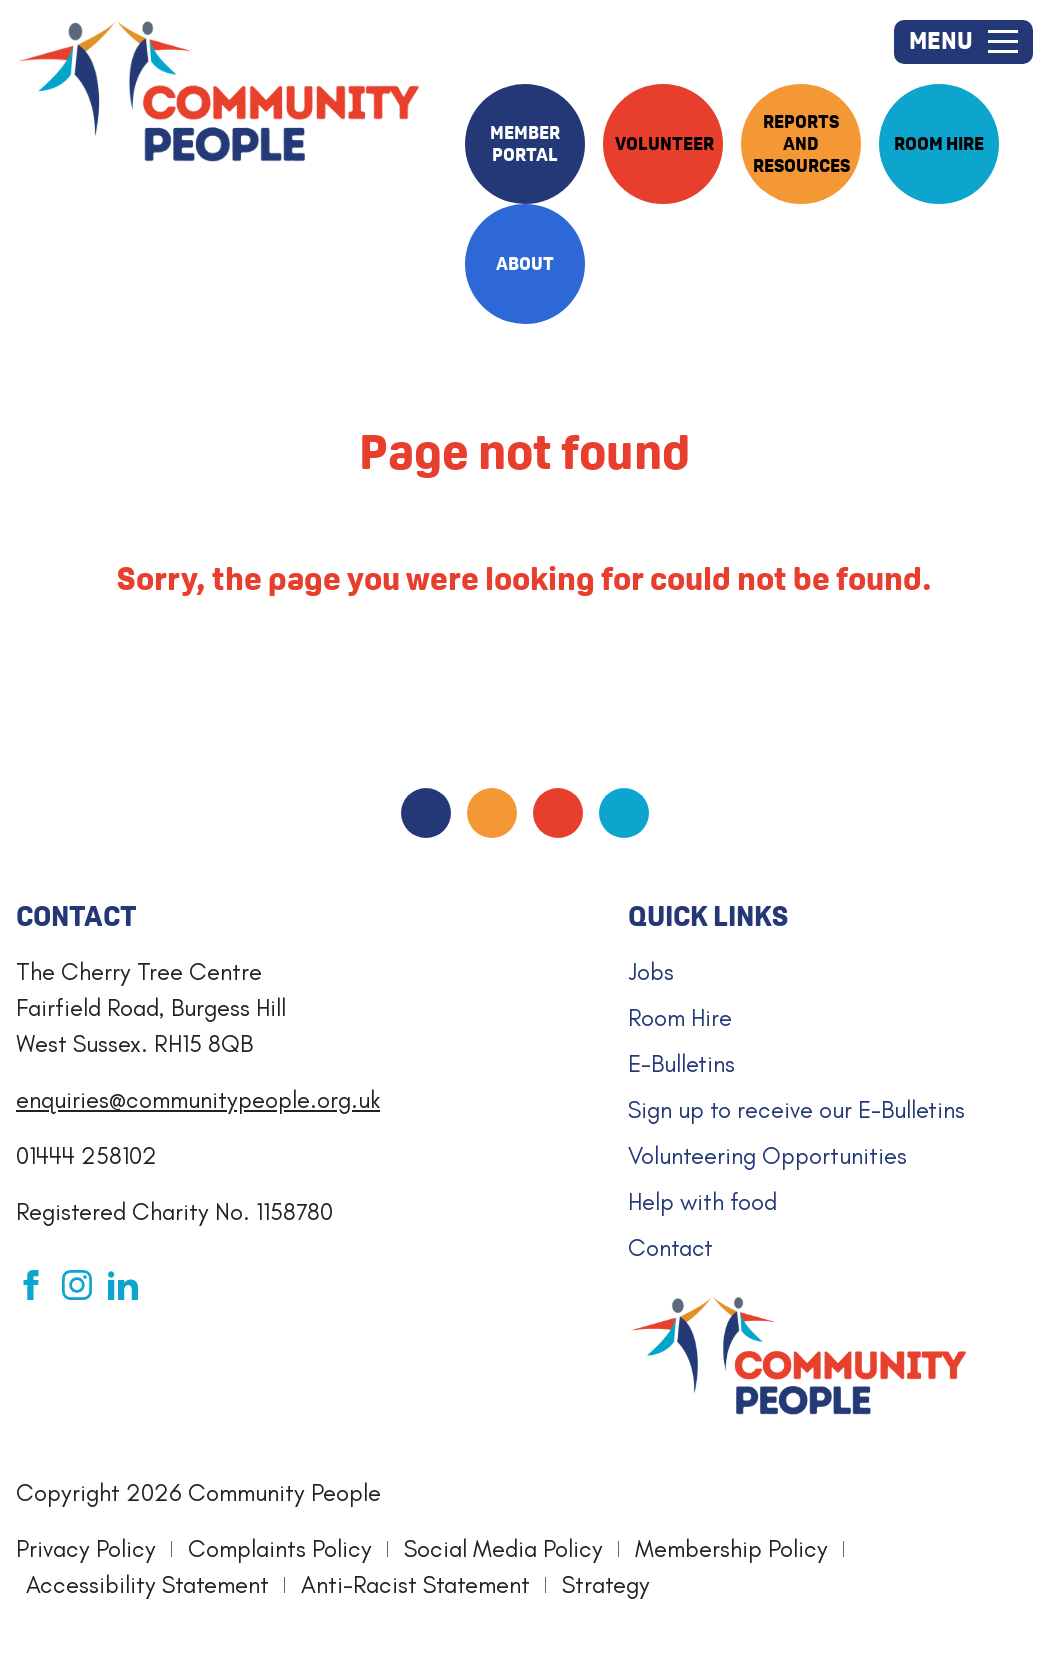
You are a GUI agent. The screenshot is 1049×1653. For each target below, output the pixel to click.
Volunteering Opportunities (767, 1155)
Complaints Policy (280, 1548)
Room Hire (680, 1017)
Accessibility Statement (147, 1584)
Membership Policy (731, 1548)
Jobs (651, 971)
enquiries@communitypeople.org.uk (198, 1099)
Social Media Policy (503, 1548)
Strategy (606, 1584)
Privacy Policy (86, 1548)
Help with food (702, 1201)
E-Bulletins (681, 1063)
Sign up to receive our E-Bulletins (796, 1109)
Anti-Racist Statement (415, 1584)
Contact (670, 1247)
